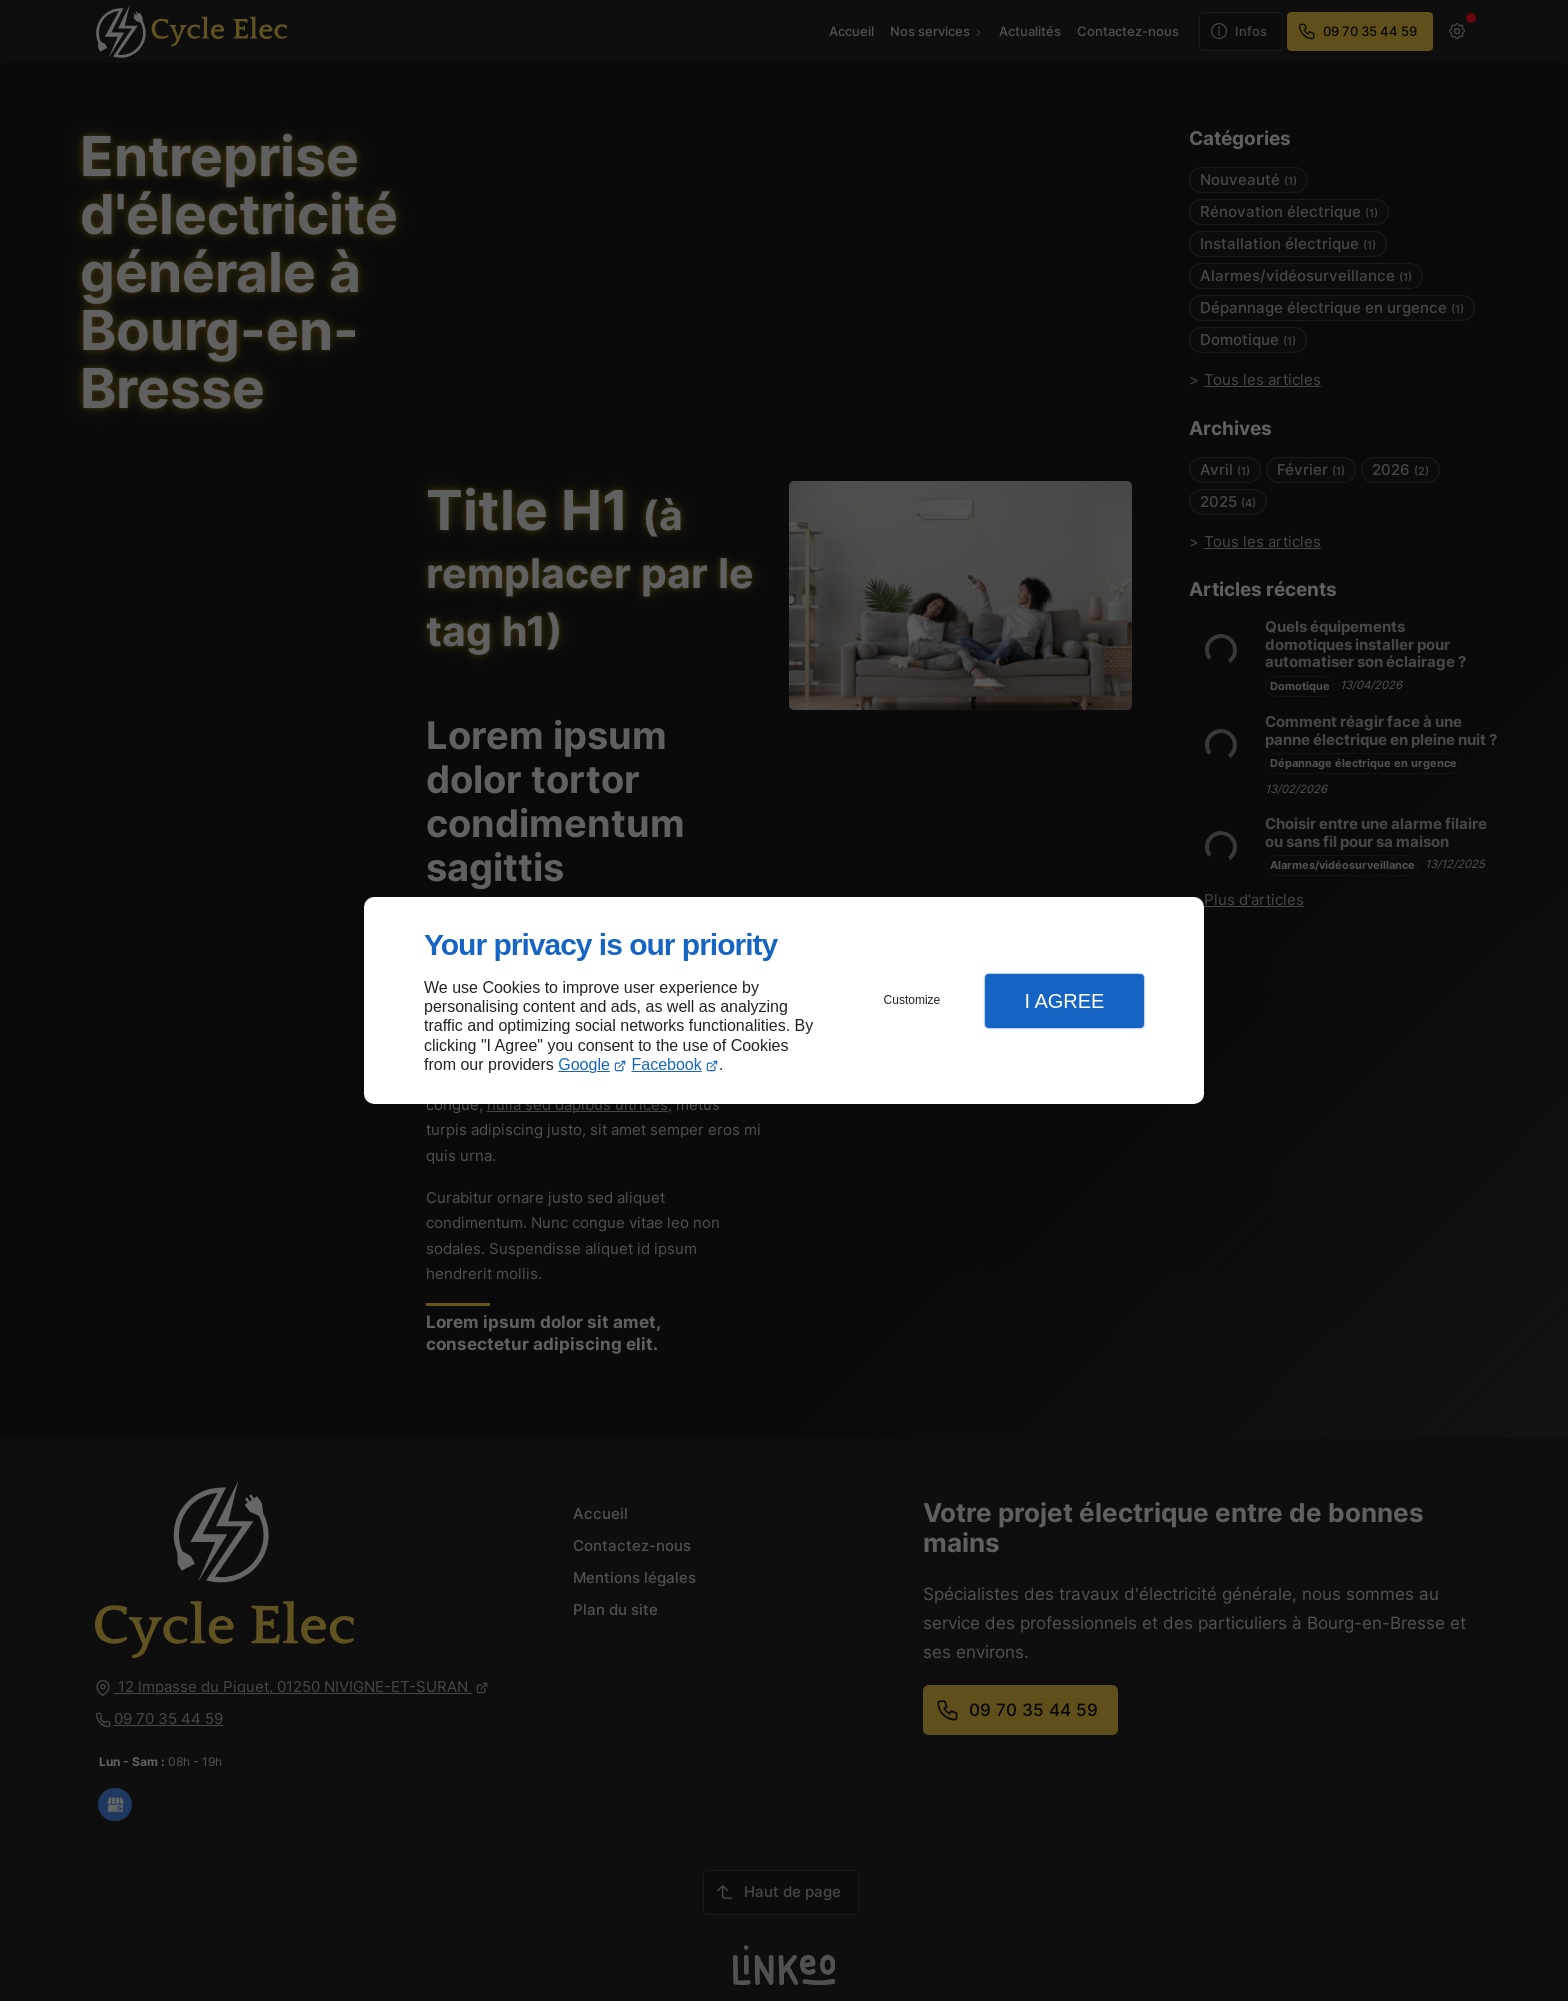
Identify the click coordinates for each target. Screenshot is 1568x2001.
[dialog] (784, 1000)
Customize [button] (912, 1000)
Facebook (667, 1064)
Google (584, 1064)
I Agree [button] (1064, 1001)
